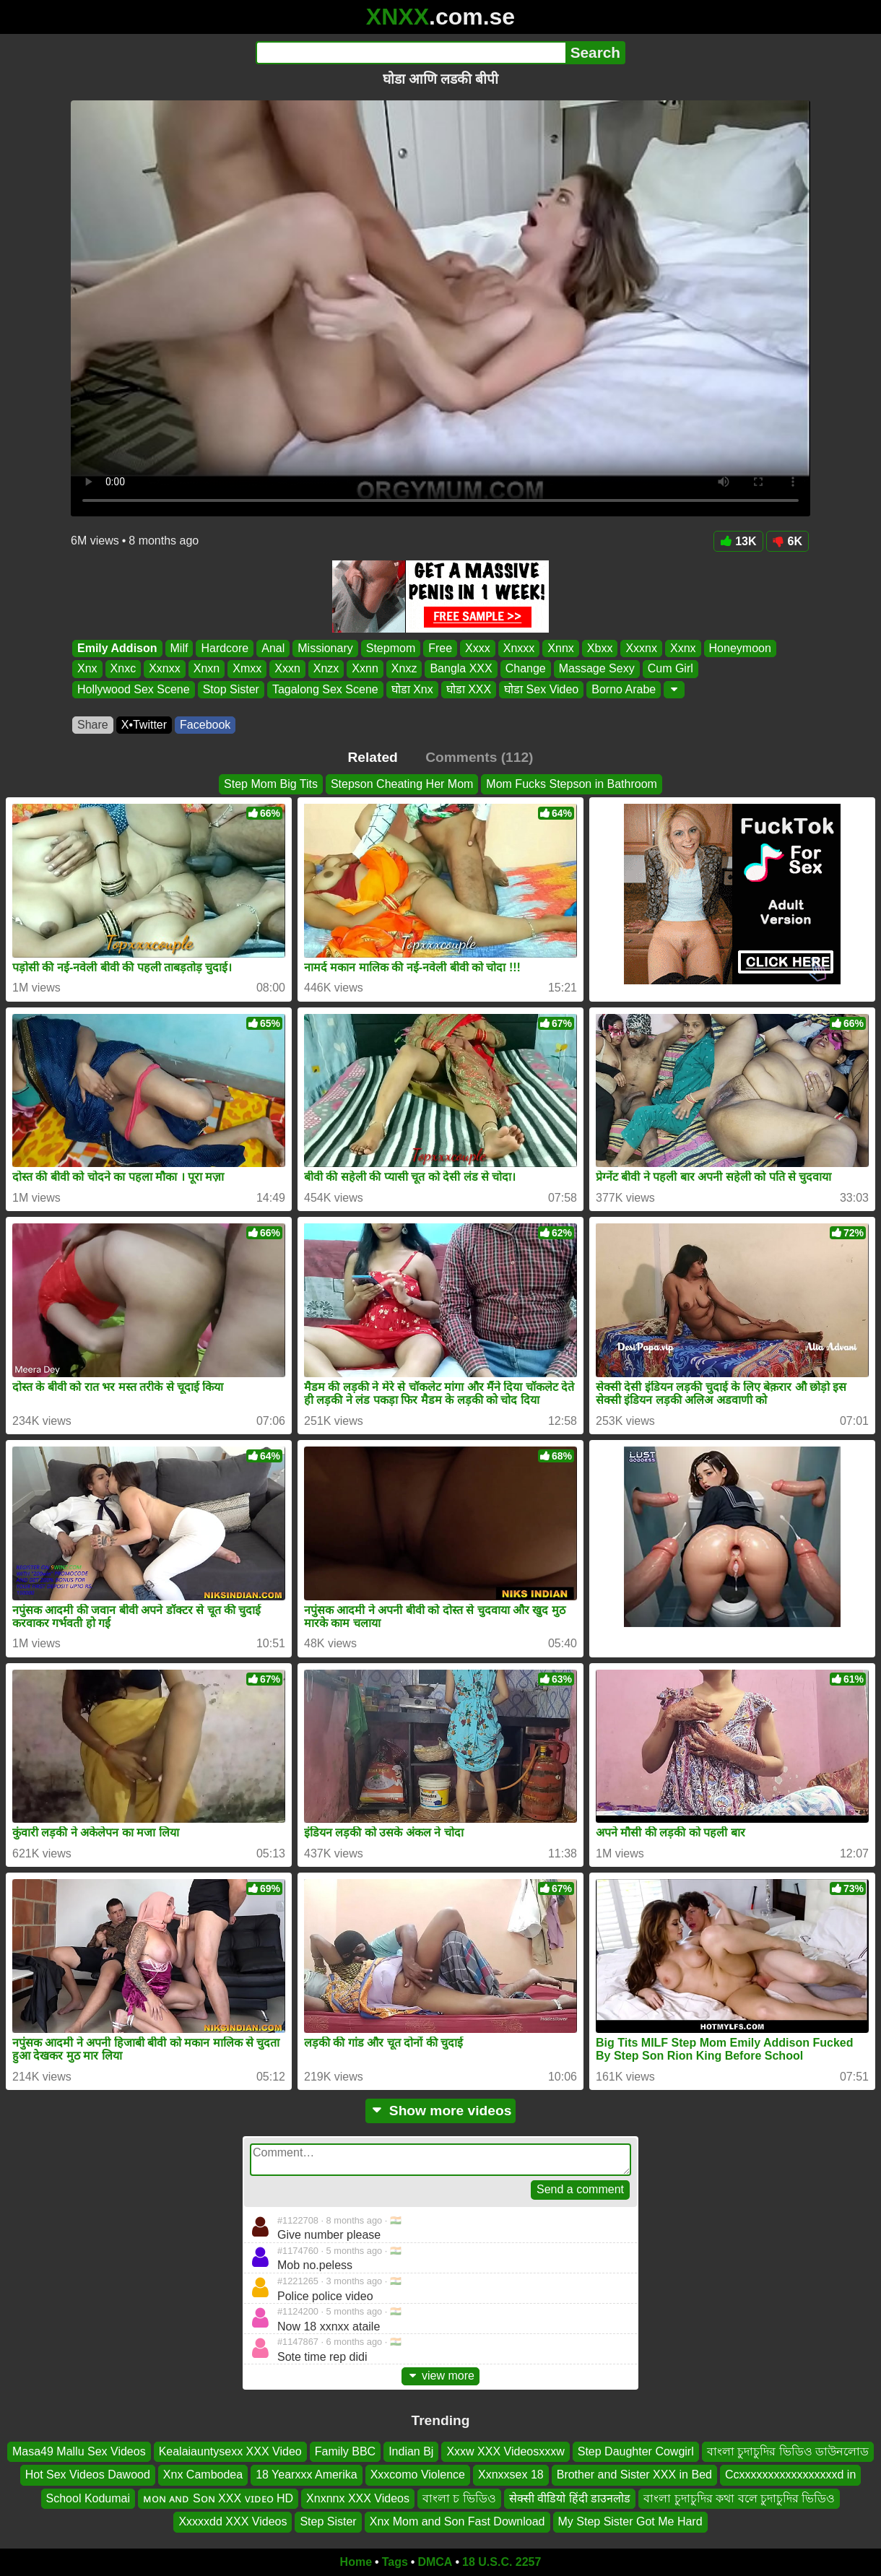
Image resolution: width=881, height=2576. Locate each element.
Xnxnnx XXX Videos (357, 2498)
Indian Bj (411, 2451)
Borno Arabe (623, 689)
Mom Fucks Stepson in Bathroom (571, 784)
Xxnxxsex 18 (511, 2474)
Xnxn (207, 669)
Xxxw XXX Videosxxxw (505, 2451)
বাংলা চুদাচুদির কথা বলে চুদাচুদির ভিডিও (739, 2498)
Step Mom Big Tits (271, 784)
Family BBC (345, 2451)
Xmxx (247, 669)
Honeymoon (740, 648)
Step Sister (328, 2521)
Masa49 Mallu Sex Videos (79, 2451)
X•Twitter (144, 725)
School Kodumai (88, 2498)
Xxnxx (165, 669)
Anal (273, 648)
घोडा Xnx (412, 689)
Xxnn (365, 669)
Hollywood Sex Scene (133, 689)
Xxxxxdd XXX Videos (232, 2521)
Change (525, 669)
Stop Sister (231, 689)
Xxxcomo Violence (417, 2474)
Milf (179, 648)
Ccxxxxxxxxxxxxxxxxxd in (790, 2474)
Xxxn (287, 669)
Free (440, 648)
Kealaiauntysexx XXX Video (230, 2451)
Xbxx (600, 648)
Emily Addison (117, 648)
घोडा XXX (468, 689)
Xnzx (326, 669)
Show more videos (441, 2110)
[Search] (410, 52)
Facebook (205, 725)
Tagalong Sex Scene (325, 689)
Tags (395, 2562)
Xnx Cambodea (203, 2474)
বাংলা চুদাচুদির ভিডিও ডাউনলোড (788, 2451)
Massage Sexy (597, 669)
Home (356, 2562)
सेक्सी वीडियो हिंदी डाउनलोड (569, 2498)
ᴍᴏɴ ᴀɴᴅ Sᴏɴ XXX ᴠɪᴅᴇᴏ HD (218, 2498)
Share (92, 725)
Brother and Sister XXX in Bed (634, 2474)
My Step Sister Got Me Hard (630, 2521)
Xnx (87, 669)
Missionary (325, 648)
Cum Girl (670, 669)
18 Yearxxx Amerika (306, 2474)
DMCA (434, 2562)
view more (440, 2375)
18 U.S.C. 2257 (501, 2562)
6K (787, 541)
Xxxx (477, 648)
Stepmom (390, 648)
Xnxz (404, 669)
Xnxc (123, 669)
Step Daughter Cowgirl (636, 2451)
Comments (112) (479, 757)
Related (373, 757)
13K (738, 541)
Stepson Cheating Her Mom (402, 784)
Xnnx (560, 648)
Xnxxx (519, 648)
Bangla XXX (461, 669)
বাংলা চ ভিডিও (459, 2498)
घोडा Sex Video (541, 689)
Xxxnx (641, 648)
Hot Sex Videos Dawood (87, 2474)
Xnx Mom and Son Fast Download (457, 2521)
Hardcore (224, 648)
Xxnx (683, 648)
